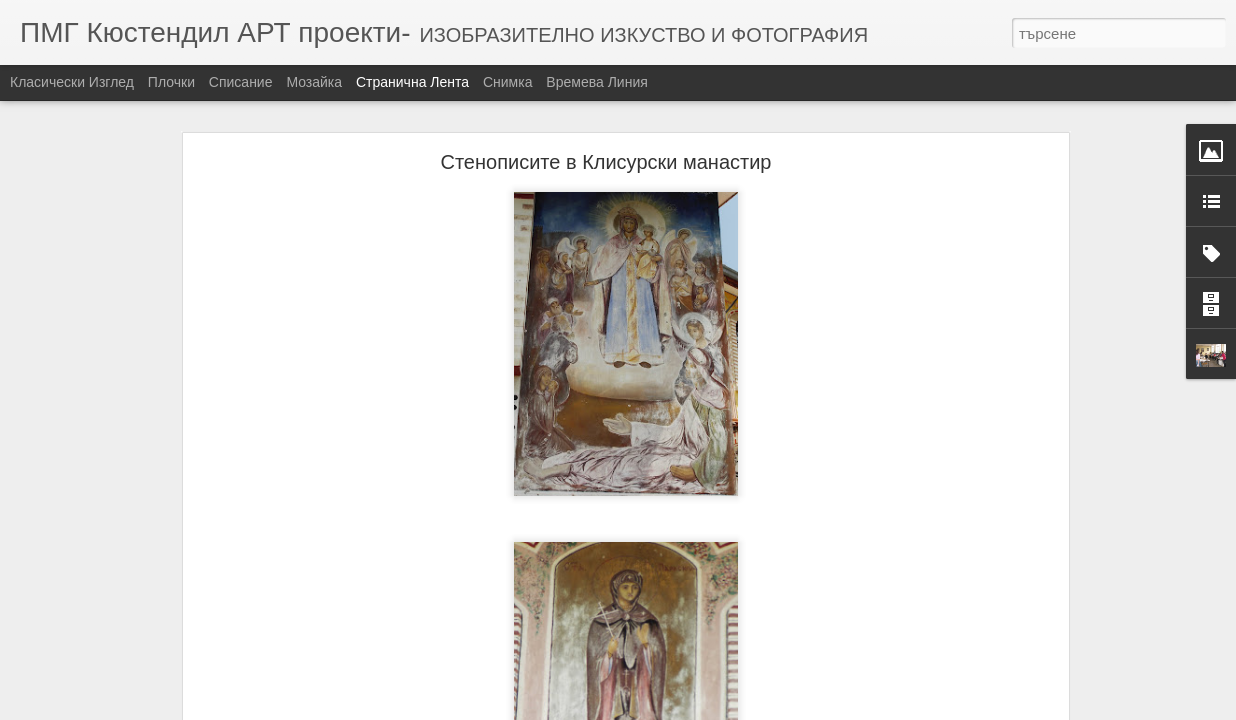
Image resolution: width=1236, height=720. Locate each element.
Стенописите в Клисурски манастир (605, 156)
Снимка (508, 82)
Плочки (171, 82)
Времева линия (596, 82)
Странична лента (412, 82)
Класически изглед (72, 82)
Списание (241, 82)
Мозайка (314, 82)
